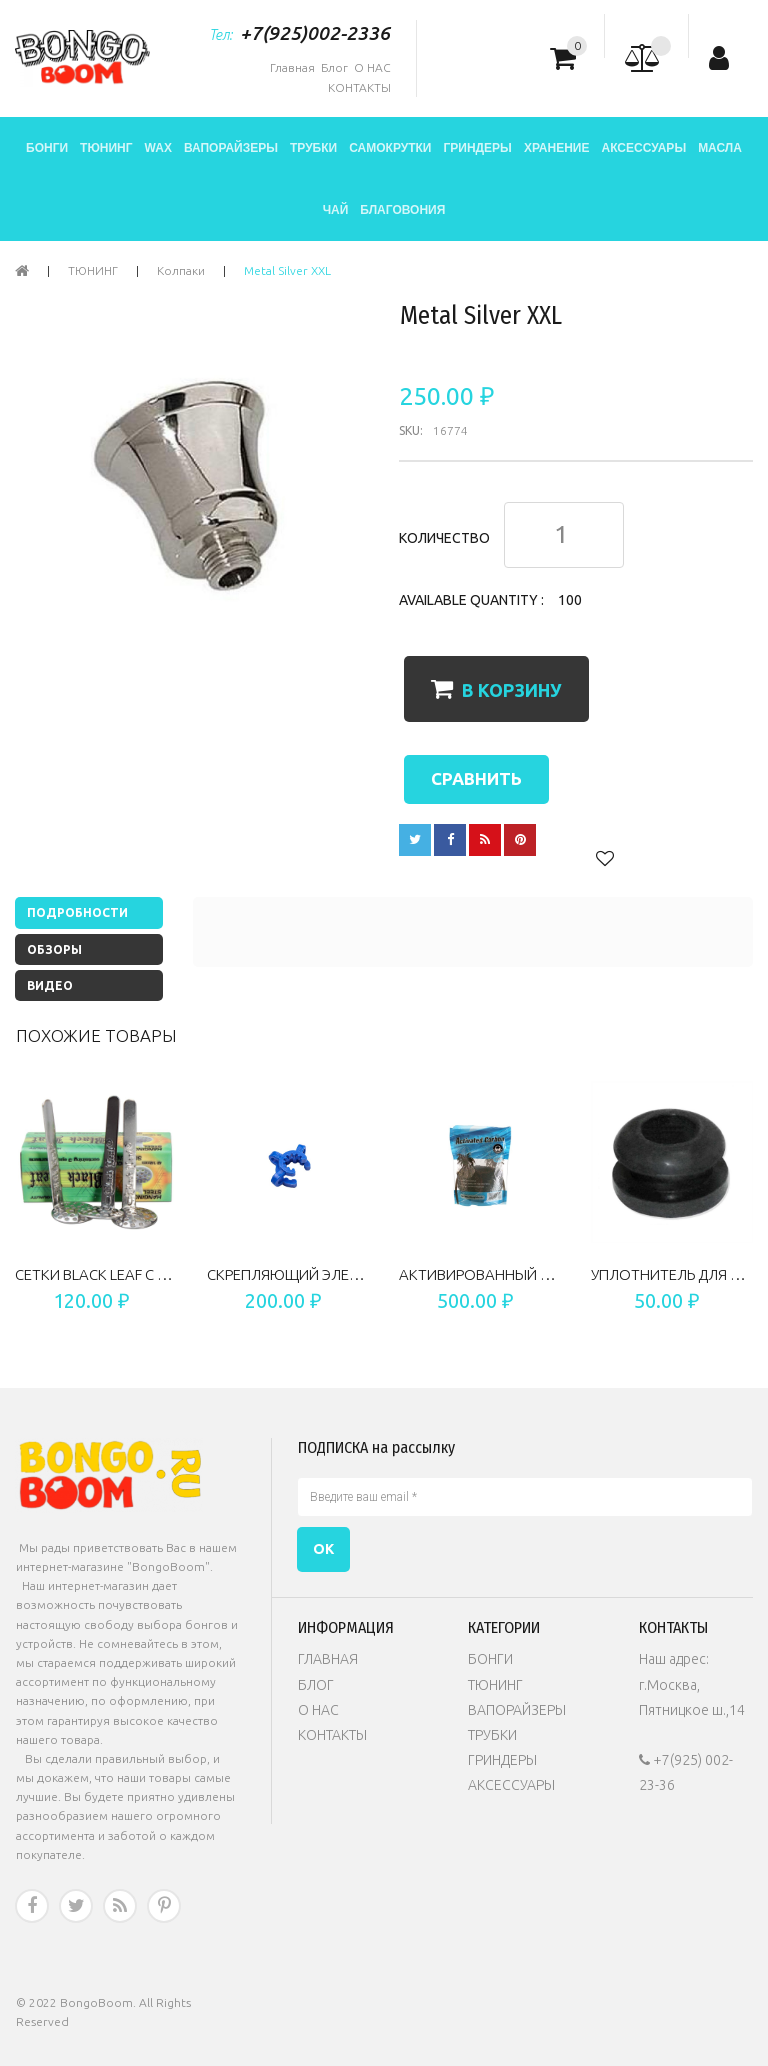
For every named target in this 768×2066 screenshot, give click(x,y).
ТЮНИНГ (106, 148)
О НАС (372, 67)
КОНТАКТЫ (359, 87)
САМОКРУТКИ (390, 148)
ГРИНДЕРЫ (477, 148)
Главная (292, 67)
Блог (334, 67)
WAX (158, 148)
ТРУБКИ (313, 148)
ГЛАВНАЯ (328, 1659)
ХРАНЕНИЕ (557, 148)
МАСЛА (720, 148)
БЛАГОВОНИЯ (402, 210)
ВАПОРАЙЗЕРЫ (231, 148)
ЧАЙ (336, 210)
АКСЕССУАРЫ (643, 148)
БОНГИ (47, 148)
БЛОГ (316, 1685)
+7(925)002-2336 (315, 33)
